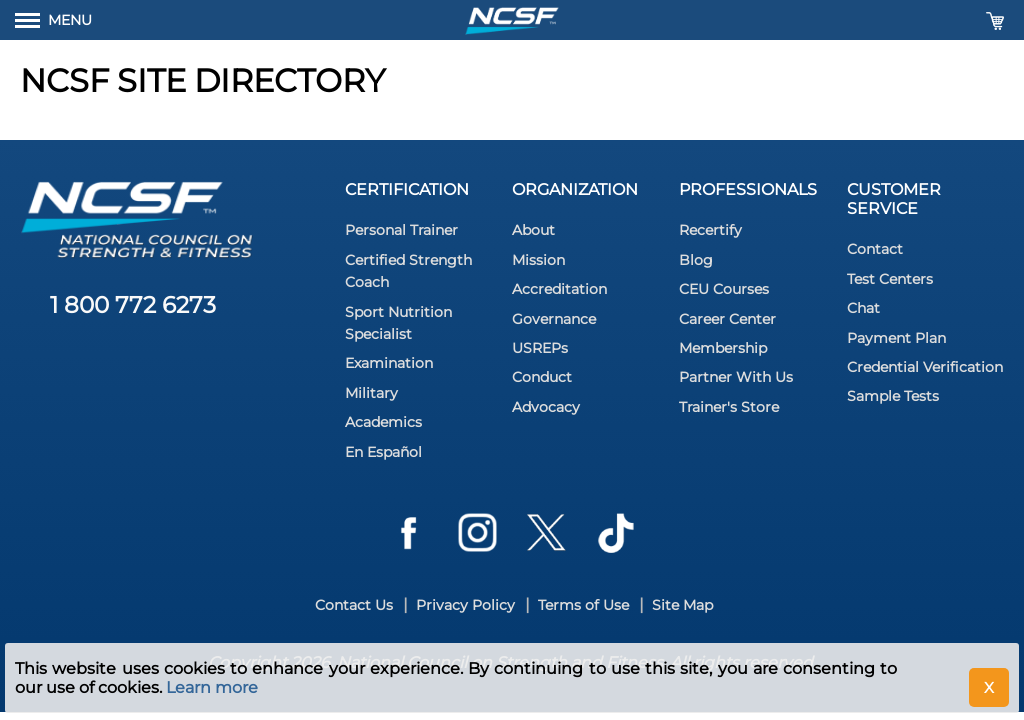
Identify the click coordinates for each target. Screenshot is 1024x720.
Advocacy (546, 407)
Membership (723, 348)
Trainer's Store (729, 407)
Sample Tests (893, 396)
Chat (863, 308)
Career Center (727, 319)
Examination (389, 363)
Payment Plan (896, 338)
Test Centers (890, 279)
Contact (875, 249)
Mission (538, 260)
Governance (554, 319)
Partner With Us (736, 377)
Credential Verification (925, 367)
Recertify (710, 230)
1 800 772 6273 (133, 305)
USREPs (540, 348)
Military (371, 393)
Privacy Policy (465, 605)
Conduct (542, 377)
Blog (696, 260)
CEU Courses (724, 289)
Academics (383, 422)
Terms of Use (583, 605)
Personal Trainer (401, 230)
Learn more (212, 687)
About (533, 230)
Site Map (682, 605)
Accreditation (559, 289)
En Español (383, 452)
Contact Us (354, 605)
